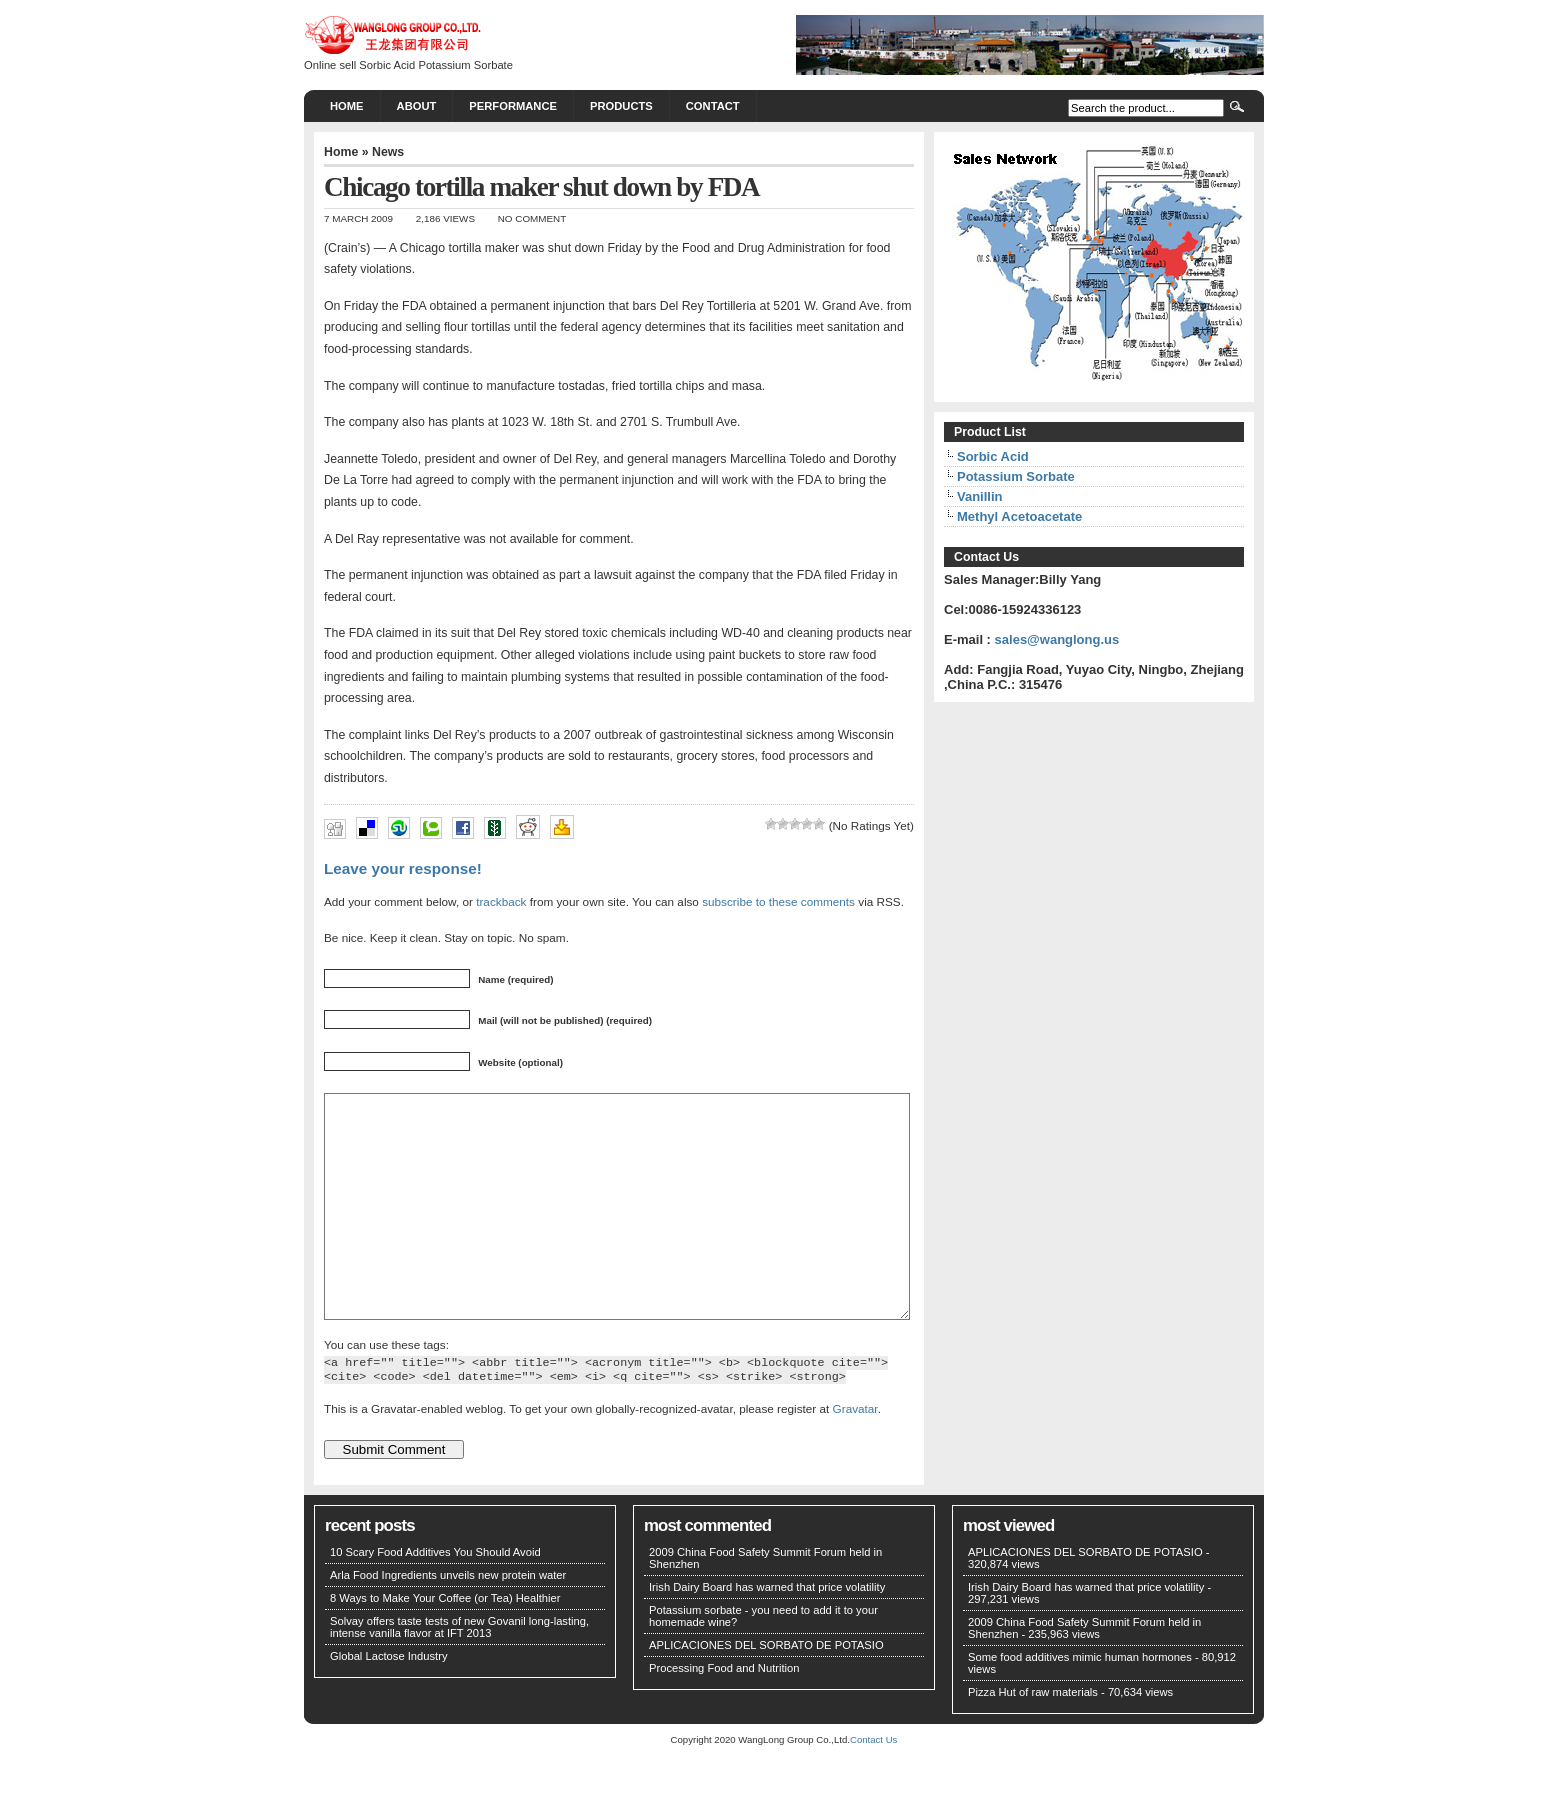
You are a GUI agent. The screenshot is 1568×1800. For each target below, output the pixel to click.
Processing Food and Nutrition (724, 1713)
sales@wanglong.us (1057, 639)
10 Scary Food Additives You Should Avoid (435, 1597)
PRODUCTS (621, 106)
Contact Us (873, 1784)
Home (347, 106)
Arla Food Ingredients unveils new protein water (448, 1620)
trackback (501, 901)
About (417, 106)
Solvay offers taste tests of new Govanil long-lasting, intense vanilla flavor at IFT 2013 (459, 1672)
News (388, 152)
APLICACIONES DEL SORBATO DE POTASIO (766, 1690)
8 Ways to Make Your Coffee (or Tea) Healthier (445, 1643)
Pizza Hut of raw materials (1033, 1737)
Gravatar (855, 1453)
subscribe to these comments (778, 901)
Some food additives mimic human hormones (1080, 1702)
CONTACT (713, 106)
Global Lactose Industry (389, 1701)
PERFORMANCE (513, 106)
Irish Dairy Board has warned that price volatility (767, 1632)
